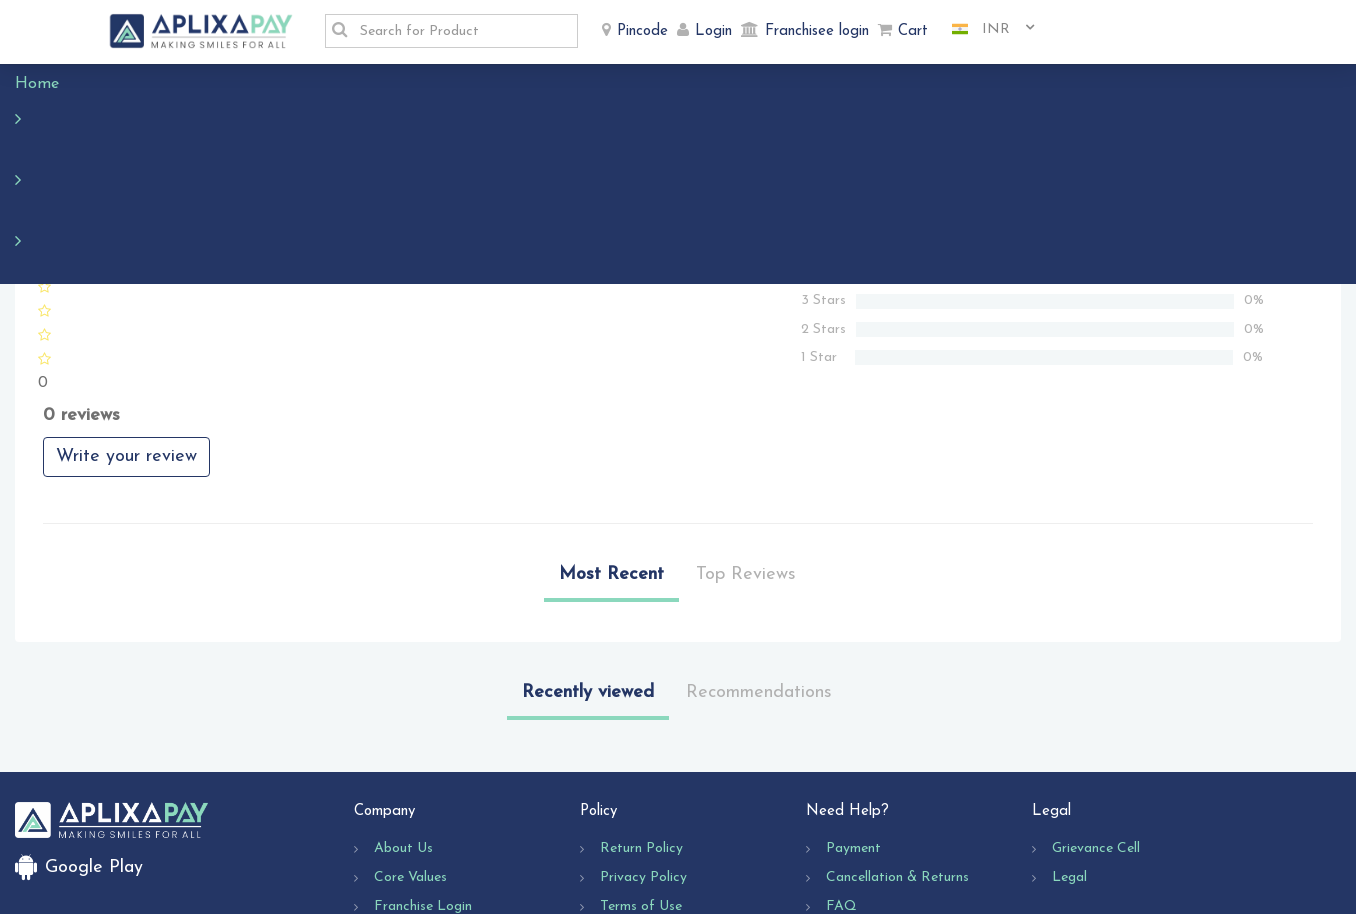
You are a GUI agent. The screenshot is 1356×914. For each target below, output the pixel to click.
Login (713, 31)
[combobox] (986, 30)
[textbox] (463, 31)
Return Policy (641, 729)
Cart (913, 31)
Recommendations (759, 573)
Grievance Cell (1096, 729)
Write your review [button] (126, 337)
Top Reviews (746, 455)
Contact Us (862, 816)
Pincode (642, 31)
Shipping (626, 816)
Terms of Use (641, 787)
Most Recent (611, 455)
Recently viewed (588, 573)
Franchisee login (817, 31)
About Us (403, 729)
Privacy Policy (643, 758)
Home (47, 84)
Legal (1069, 758)
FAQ (841, 787)
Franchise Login (423, 787)
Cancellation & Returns (897, 758)
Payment (853, 729)
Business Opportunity (440, 816)
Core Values (410, 758)
